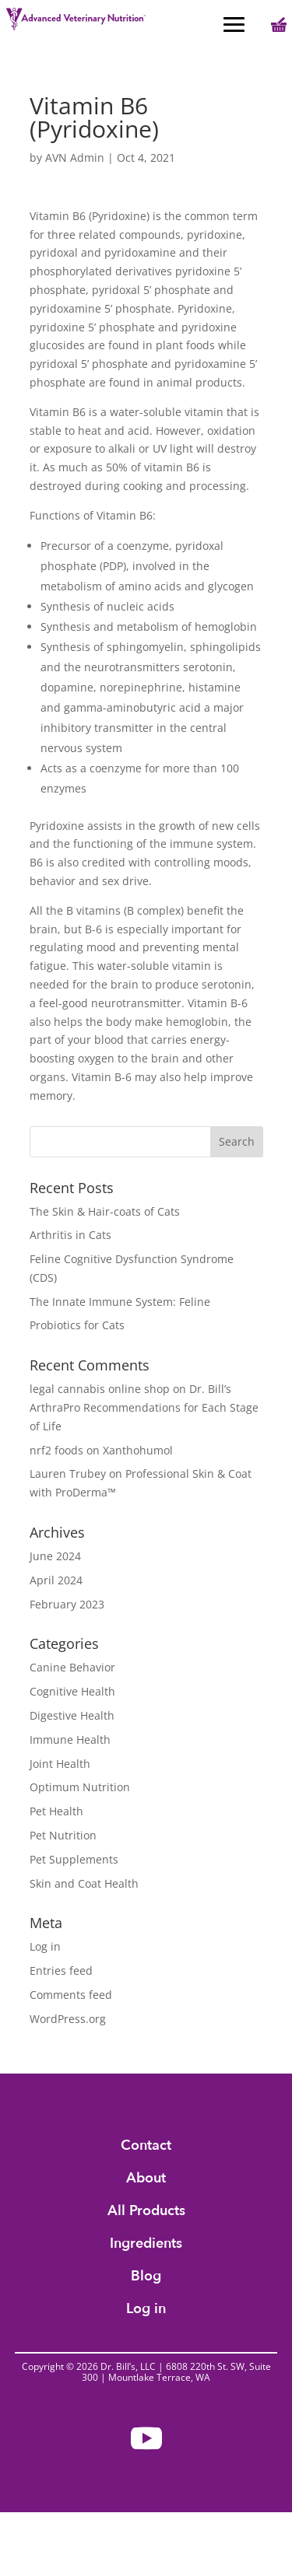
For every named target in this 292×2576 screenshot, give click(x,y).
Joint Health (60, 1763)
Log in (45, 1946)
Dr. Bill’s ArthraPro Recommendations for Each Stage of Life (144, 1407)
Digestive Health (72, 1715)
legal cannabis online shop (100, 1388)
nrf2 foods (56, 1450)
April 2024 (56, 1580)
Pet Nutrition (63, 1835)
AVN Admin (74, 157)
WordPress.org (68, 2018)
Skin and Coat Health (84, 1883)
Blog (146, 2278)
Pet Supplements (74, 1859)
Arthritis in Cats (70, 1234)
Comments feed (71, 1994)
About (146, 2180)
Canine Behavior (72, 1667)
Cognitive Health (72, 1691)
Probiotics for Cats (77, 1325)
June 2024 (55, 1556)
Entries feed (61, 1970)
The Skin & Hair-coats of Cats (105, 1211)
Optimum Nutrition (80, 1787)
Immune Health (70, 1739)
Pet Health (56, 1811)
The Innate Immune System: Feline (120, 1301)
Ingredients (146, 2245)
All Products (146, 2213)
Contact (146, 2147)
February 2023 (67, 1604)
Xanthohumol (138, 1450)
